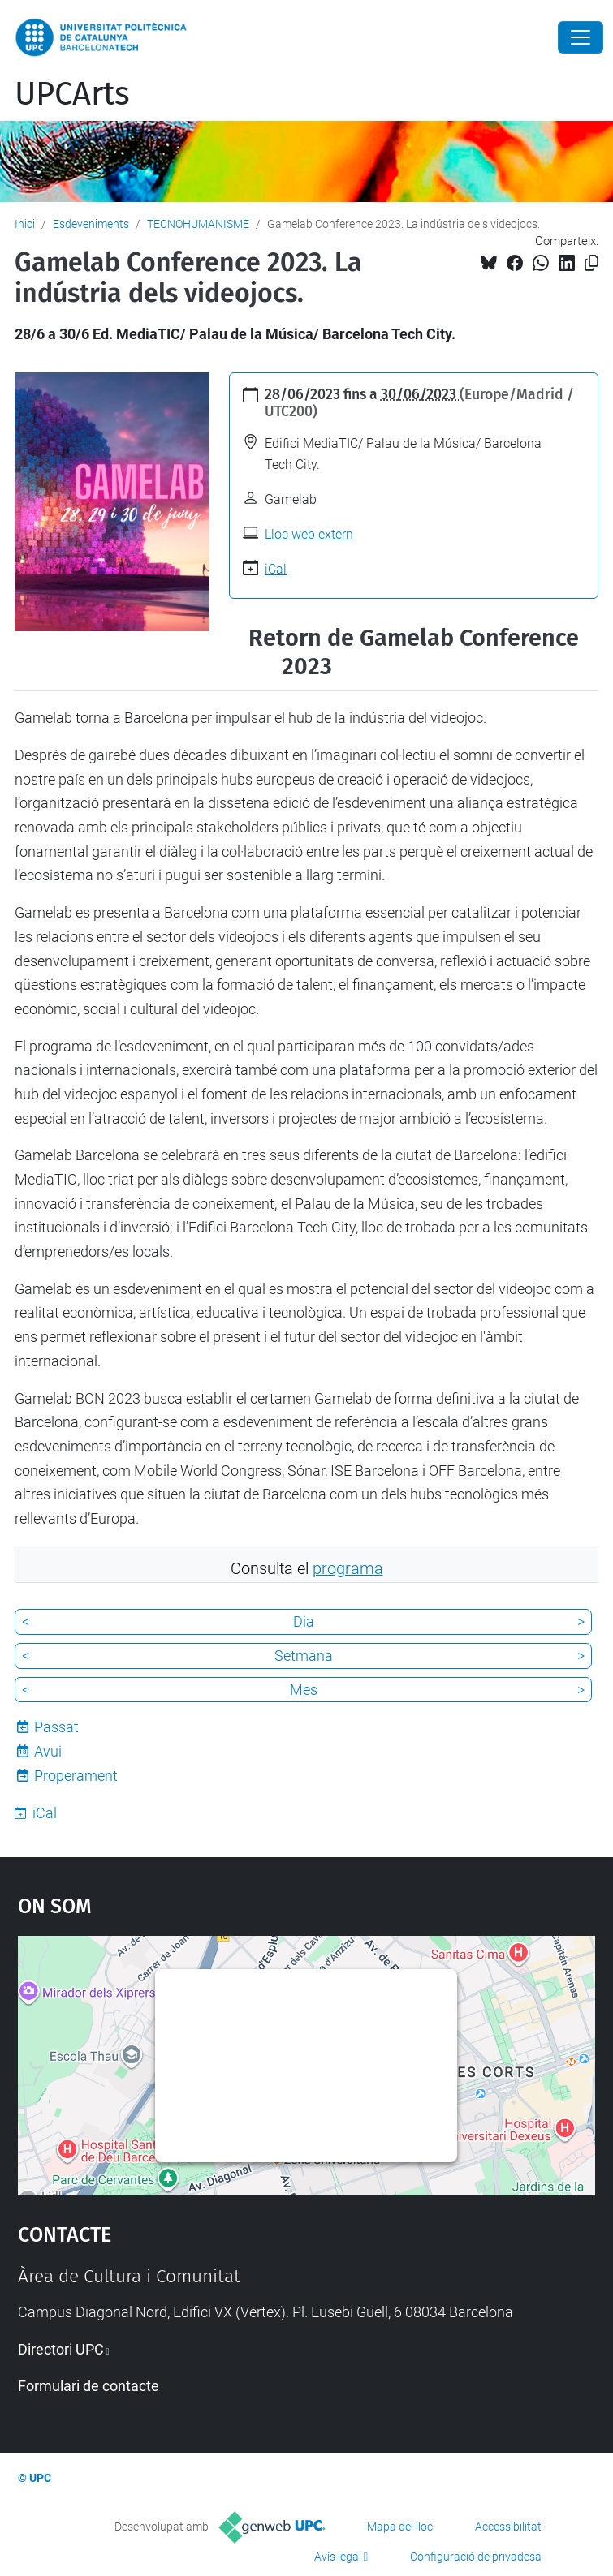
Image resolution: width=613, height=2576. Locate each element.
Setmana (303, 1655)
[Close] (580, 37)
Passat (56, 1726)
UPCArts (72, 94)
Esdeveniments (91, 223)
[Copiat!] (591, 263)
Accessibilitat (508, 2526)
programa (348, 1568)
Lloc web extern (309, 534)
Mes (303, 1689)
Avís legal (337, 2556)
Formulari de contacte (88, 2385)
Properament (76, 1775)
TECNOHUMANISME (198, 223)
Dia (303, 1621)
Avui (48, 1751)
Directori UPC (61, 2349)
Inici (25, 223)
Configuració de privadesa (476, 2556)
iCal (276, 569)
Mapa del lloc (400, 2526)
